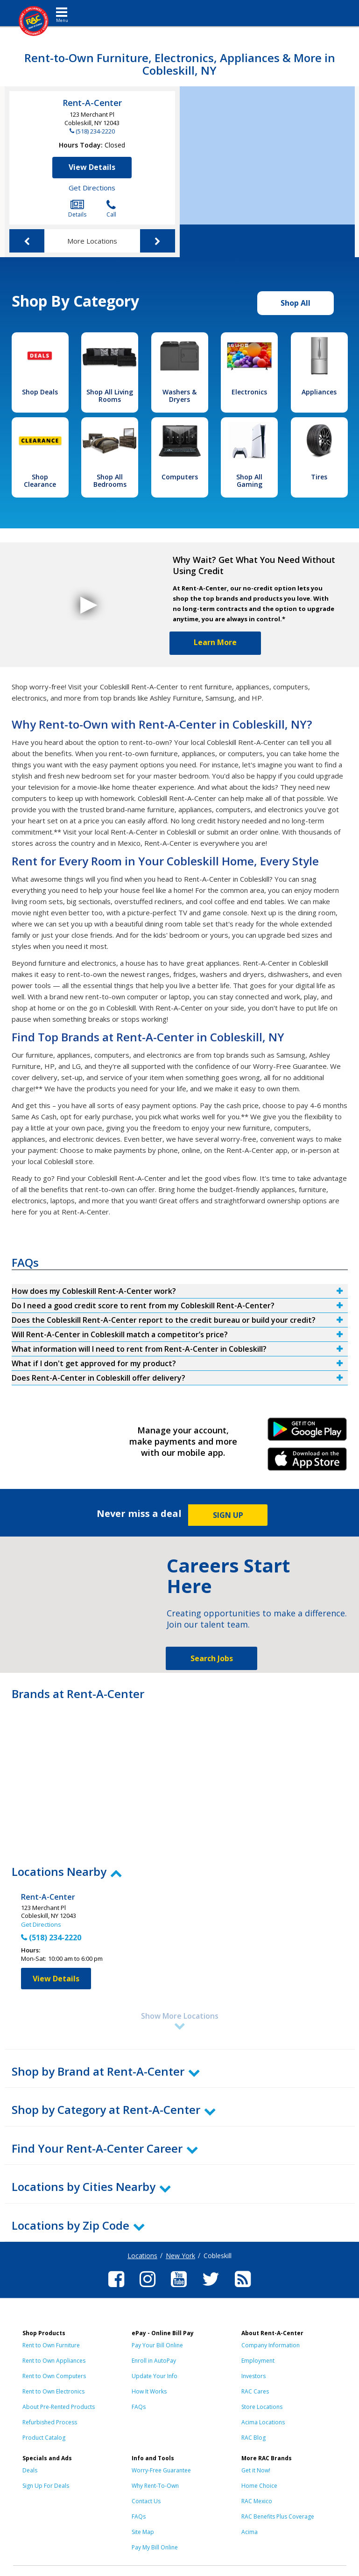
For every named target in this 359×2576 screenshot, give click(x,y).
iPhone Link (307, 1462)
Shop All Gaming (249, 480)
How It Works (149, 2391)
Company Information (270, 2345)
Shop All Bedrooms (110, 480)
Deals (29, 2470)
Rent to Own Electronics (53, 2391)
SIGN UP (228, 1515)
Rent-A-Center (92, 102)
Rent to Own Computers (54, 2376)
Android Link (307, 1432)
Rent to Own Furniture (51, 2345)
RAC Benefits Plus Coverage (277, 2516)
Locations (142, 2255)
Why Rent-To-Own (155, 2486)
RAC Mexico (256, 2501)
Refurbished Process (49, 2422)
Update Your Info (154, 2376)
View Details (92, 167)
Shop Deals (40, 391)
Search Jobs (211, 1658)
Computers (180, 476)
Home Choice (259, 2486)
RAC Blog (253, 2438)
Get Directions (92, 187)
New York (180, 2255)
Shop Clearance (40, 480)
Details (77, 208)
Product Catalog (43, 2438)
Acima (249, 2532)
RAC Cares (255, 2391)
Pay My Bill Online (155, 2547)
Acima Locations (263, 2422)
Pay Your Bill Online (157, 2345)
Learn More (215, 642)
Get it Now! (255, 2470)
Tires (319, 476)
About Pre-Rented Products (58, 2407)
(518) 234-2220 (95, 131)
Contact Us (146, 2501)
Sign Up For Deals (45, 2486)
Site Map (143, 2532)
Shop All (295, 303)
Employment (258, 2361)
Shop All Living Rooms (109, 395)
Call (111, 208)
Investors (253, 2376)
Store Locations (261, 2407)
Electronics (249, 391)
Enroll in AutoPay (154, 2361)
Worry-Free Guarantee (161, 2470)
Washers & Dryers (179, 395)
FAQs (139, 2407)
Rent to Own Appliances (53, 2361)
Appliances (319, 391)
